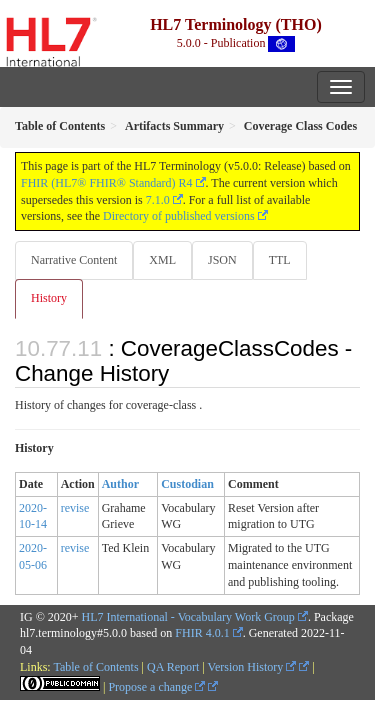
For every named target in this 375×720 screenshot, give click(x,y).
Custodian (187, 484)
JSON (222, 260)
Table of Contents (95, 667)
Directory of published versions (179, 216)
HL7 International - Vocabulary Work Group (188, 617)
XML (162, 260)
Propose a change (156, 687)
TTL (280, 260)
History (49, 298)
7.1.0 (158, 200)
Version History (252, 667)
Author (120, 484)
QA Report (173, 667)
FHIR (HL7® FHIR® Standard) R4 (107, 183)
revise (75, 508)
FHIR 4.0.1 (202, 633)
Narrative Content (74, 260)
